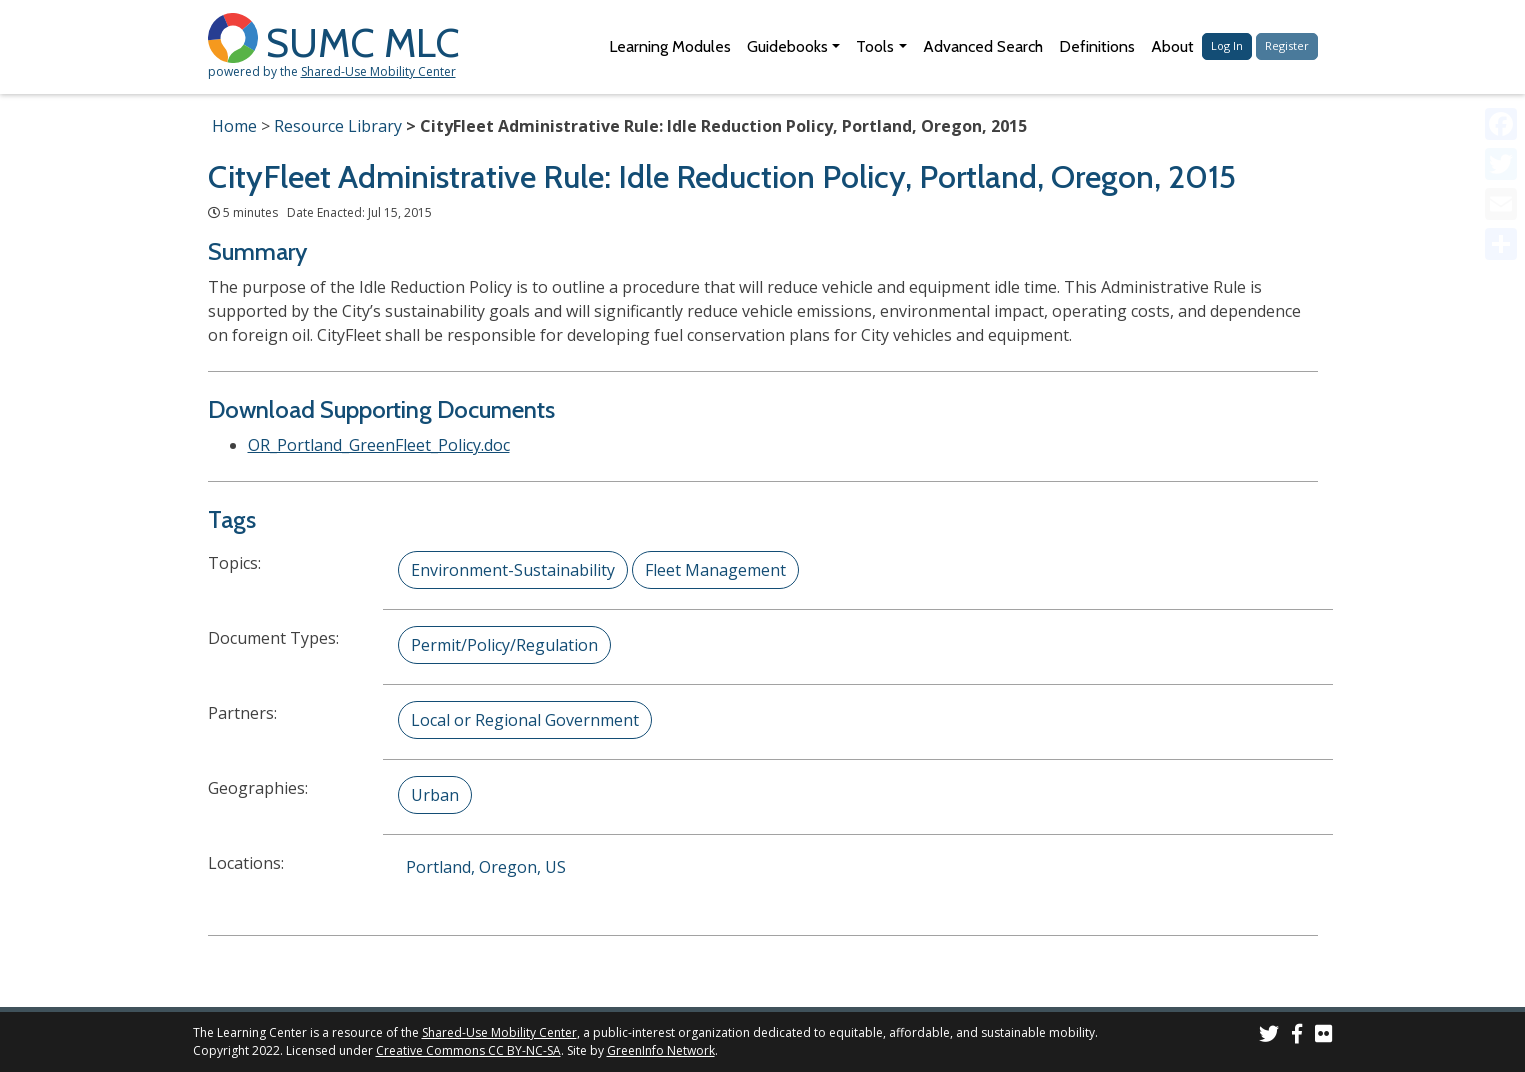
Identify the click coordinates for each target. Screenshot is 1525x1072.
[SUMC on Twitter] (1269, 1036)
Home (234, 126)
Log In (1227, 45)
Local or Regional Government (525, 720)
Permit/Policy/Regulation (504, 645)
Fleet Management (715, 570)
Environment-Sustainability (513, 570)
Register (1287, 45)
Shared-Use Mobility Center (378, 71)
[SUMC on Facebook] (1297, 1036)
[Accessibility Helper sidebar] (1501, 24)
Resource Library (338, 126)
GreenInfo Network (661, 1050)
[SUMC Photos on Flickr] (1324, 1036)
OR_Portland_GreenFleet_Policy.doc (379, 445)
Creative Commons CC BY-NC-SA (468, 1050)
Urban (435, 795)
